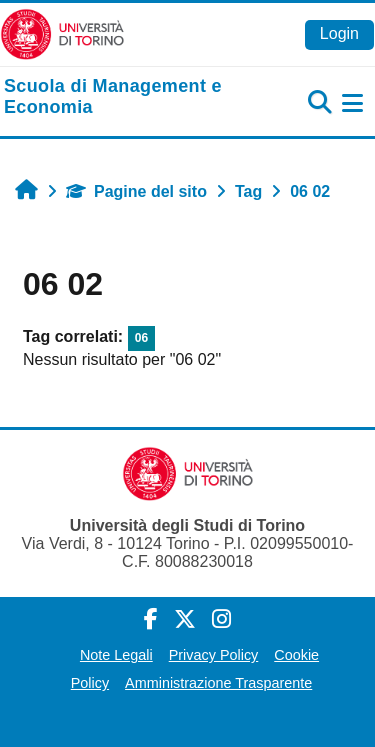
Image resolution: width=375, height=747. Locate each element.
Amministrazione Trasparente (218, 683)
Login (339, 33)
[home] (125, 97)
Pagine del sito (136, 191)
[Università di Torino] (62, 33)
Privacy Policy (214, 655)
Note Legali (116, 655)
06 (141, 338)
